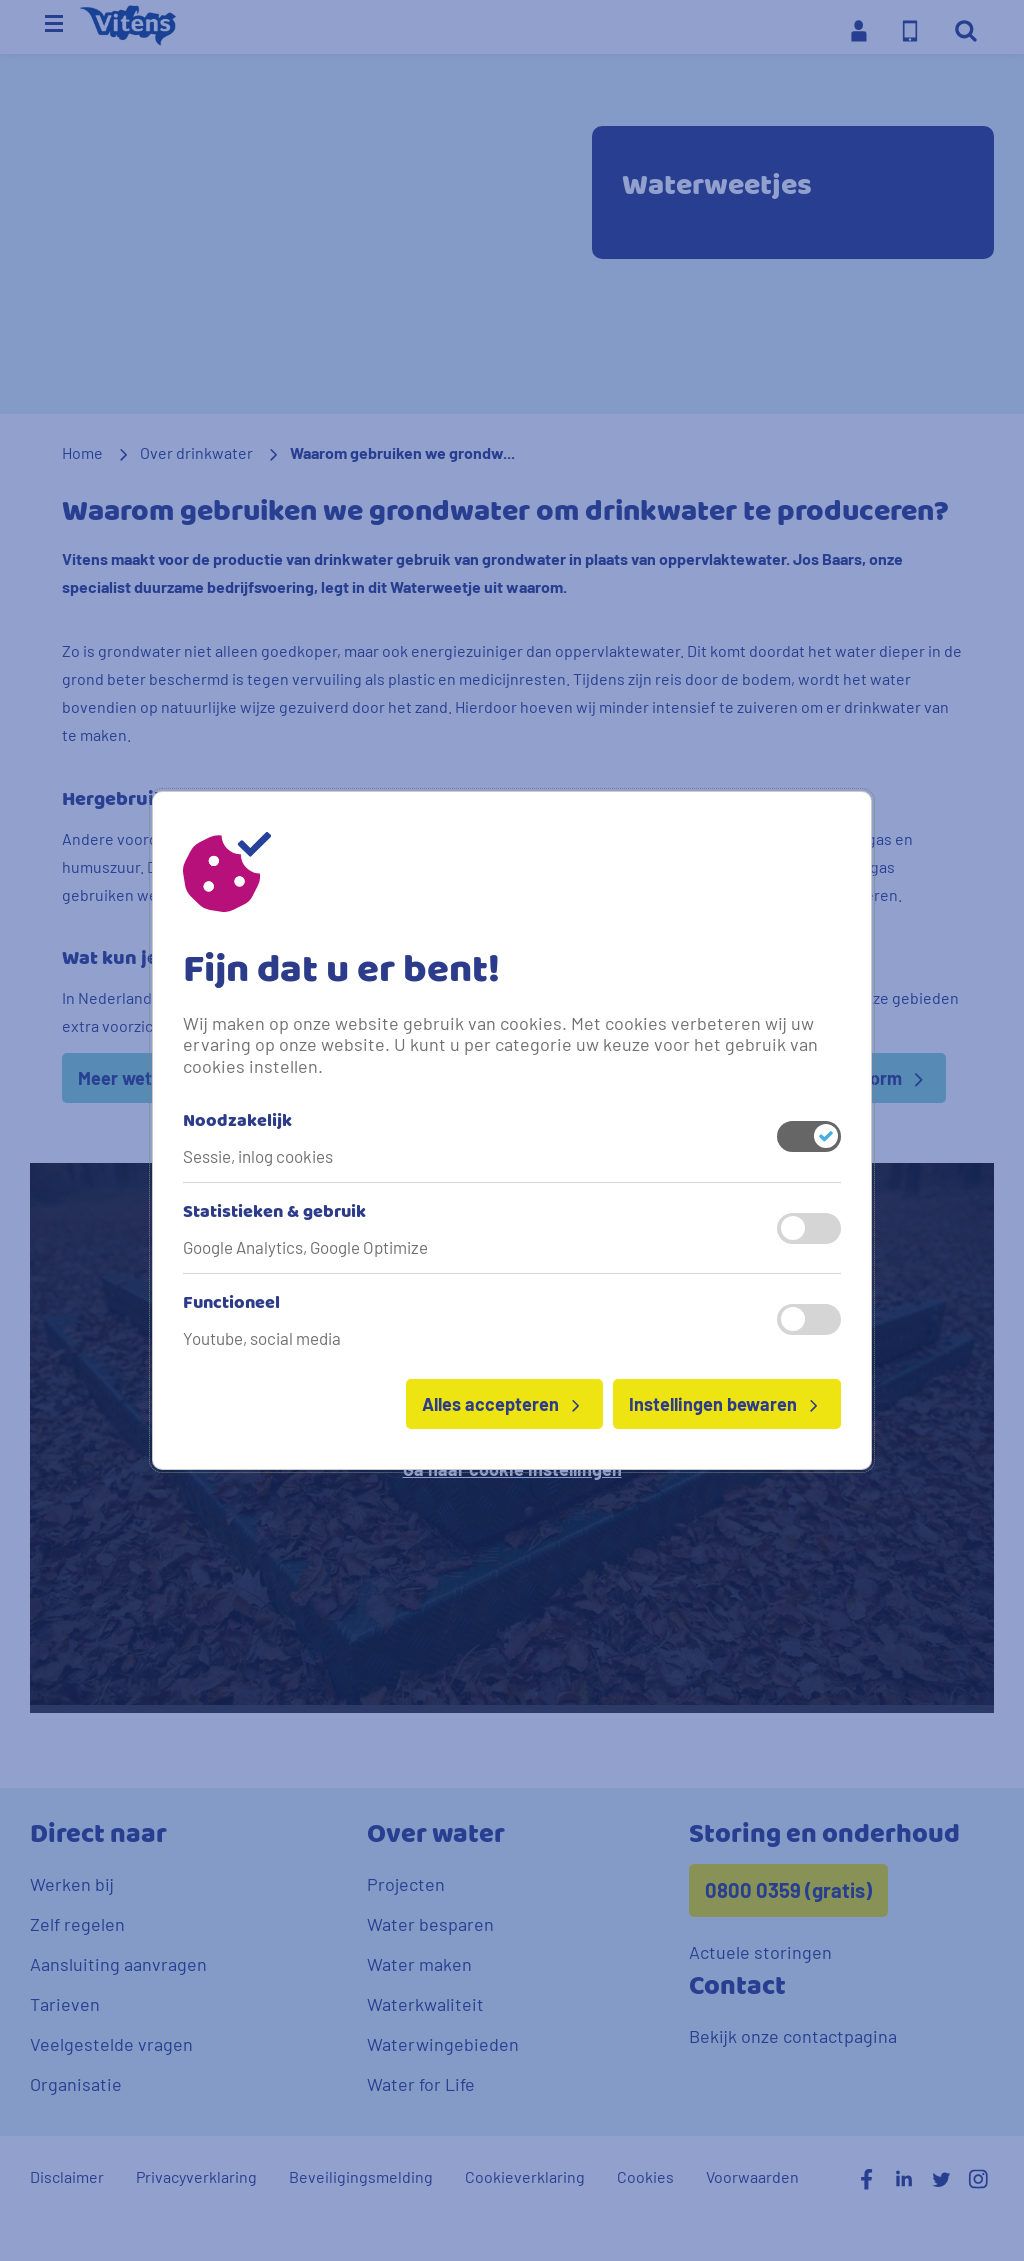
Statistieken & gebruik (274, 1213)
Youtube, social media (262, 1338)
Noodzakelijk (237, 1122)
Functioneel (231, 1304)
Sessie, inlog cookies (258, 1156)
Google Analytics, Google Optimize (305, 1247)
